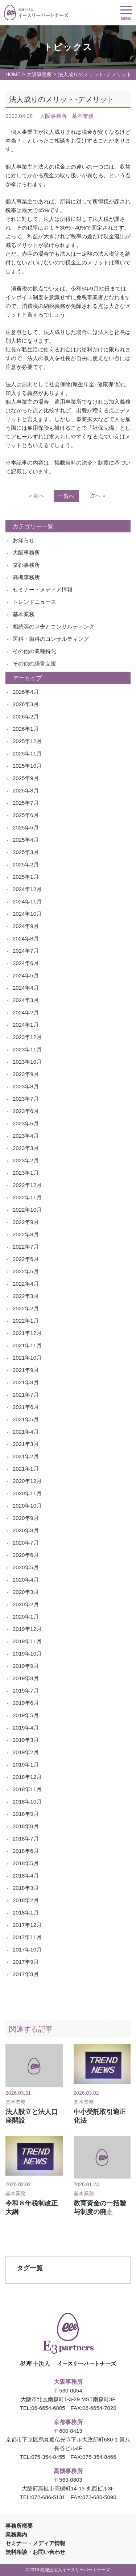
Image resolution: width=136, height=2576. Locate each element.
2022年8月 (26, 1234)
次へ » (98, 495)
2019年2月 (26, 1752)
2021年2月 (26, 1456)
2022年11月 (27, 1197)
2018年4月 (26, 1875)
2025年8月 (26, 790)
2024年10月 (27, 914)
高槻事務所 (26, 577)
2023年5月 (26, 1123)
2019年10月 (27, 1653)
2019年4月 (26, 1727)
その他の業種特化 (34, 651)
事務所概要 (19, 2526)
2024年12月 (27, 889)
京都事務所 (26, 565)
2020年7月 (26, 1543)
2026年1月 (26, 729)
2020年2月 (26, 1604)
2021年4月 (26, 1432)
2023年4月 (26, 1136)
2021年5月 (26, 1419)
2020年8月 (26, 1530)
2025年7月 (26, 803)
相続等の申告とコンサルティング (53, 626)
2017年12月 (27, 1925)
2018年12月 (27, 1777)
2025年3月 (26, 852)
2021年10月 (27, 1358)
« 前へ (37, 495)
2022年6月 (26, 1259)
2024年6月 (26, 963)
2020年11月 (27, 1493)
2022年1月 (26, 1321)
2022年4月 (26, 1284)
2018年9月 (26, 1814)
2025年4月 (26, 840)
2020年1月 (26, 1616)
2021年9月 (26, 1370)
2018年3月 (26, 1888)
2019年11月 (27, 1641)
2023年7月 (26, 1099)
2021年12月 (27, 1333)
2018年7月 (26, 1838)
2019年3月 (26, 1740)
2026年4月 (26, 692)
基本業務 (23, 614)
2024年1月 (26, 1025)
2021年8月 (26, 1382)
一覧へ (66, 496)
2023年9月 (26, 1074)
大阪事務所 (39, 74)
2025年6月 (26, 815)
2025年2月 (26, 864)
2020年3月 (26, 1592)
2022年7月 (26, 1247)
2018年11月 (27, 1789)
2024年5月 (26, 975)
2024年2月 (26, 1012)
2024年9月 (26, 926)
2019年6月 (26, 1703)
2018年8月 (26, 1826)
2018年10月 (27, 1801)
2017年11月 (27, 1937)
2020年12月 (27, 1481)
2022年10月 (27, 1210)
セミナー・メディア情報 (43, 589)
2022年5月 (26, 1271)
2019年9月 (26, 1666)
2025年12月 (27, 741)
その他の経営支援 (34, 663)
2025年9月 (26, 778)
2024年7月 (26, 951)
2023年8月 (26, 1086)
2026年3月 (26, 704)
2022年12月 (27, 1185)
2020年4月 (26, 1579)
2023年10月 (27, 1062)
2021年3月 (26, 1444)
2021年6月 (26, 1407)
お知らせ (23, 540)
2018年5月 (26, 1863)
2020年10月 (27, 1506)
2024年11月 (27, 901)
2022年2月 (26, 1308)
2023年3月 (26, 1148)
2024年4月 (26, 988)
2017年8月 (26, 1974)
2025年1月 (26, 877)
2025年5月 (26, 827)
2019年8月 (26, 1678)
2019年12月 (27, 1629)
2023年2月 (26, 1160)
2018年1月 (26, 1912)
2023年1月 (26, 1173)
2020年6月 (26, 1555)
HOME (13, 74)
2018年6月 (26, 1851)
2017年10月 (27, 1949)
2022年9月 (26, 1222)
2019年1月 (26, 1764)
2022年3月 (26, 1296)
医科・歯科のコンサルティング (51, 639)
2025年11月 (27, 753)
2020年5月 (26, 1567)
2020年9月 (26, 1518)
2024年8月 (26, 938)
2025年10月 (27, 766)
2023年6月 (26, 1111)
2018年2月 (26, 1900)
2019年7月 (26, 1690)
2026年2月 (26, 716)
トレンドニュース (34, 602)
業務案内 (16, 2534)
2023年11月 (27, 1049)
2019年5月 (26, 1715)
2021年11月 (27, 1345)
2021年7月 (26, 1395)
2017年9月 (26, 1962)
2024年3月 (26, 1000)
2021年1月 (26, 1469)
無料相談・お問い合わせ (35, 2552)
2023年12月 (27, 1037)
